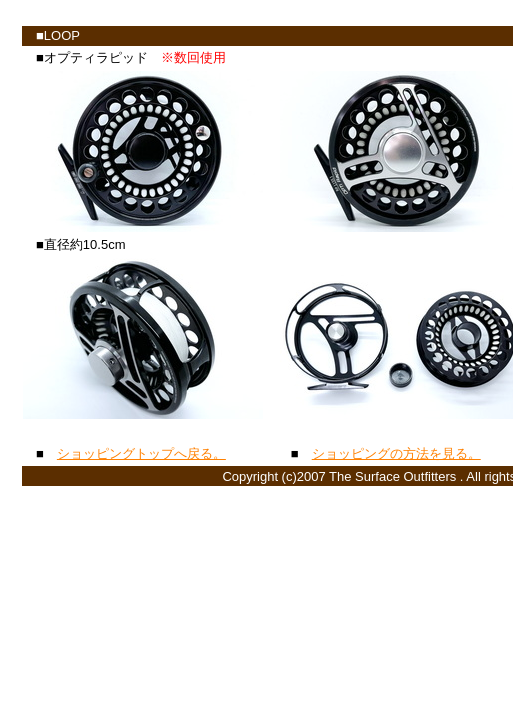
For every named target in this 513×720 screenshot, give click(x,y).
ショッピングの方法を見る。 (396, 453)
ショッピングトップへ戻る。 (141, 453)
